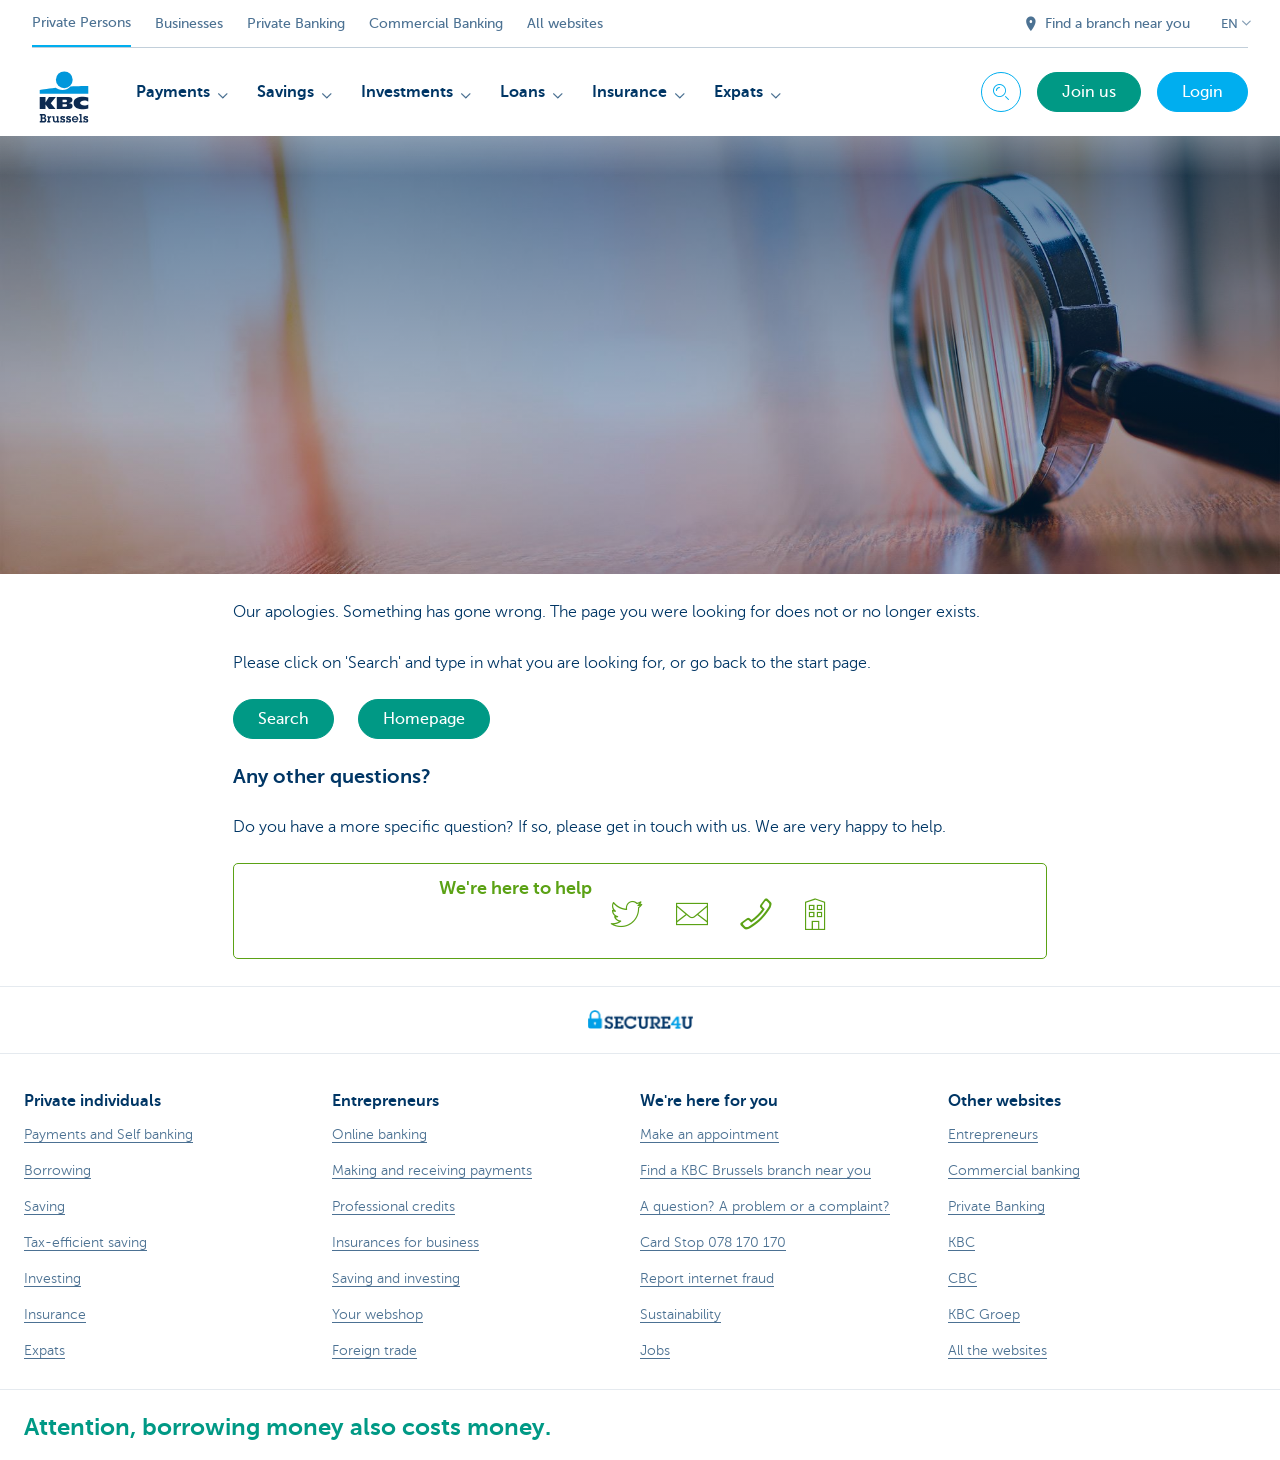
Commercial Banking (436, 23)
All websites (565, 23)
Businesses (189, 23)
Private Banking (296, 23)
